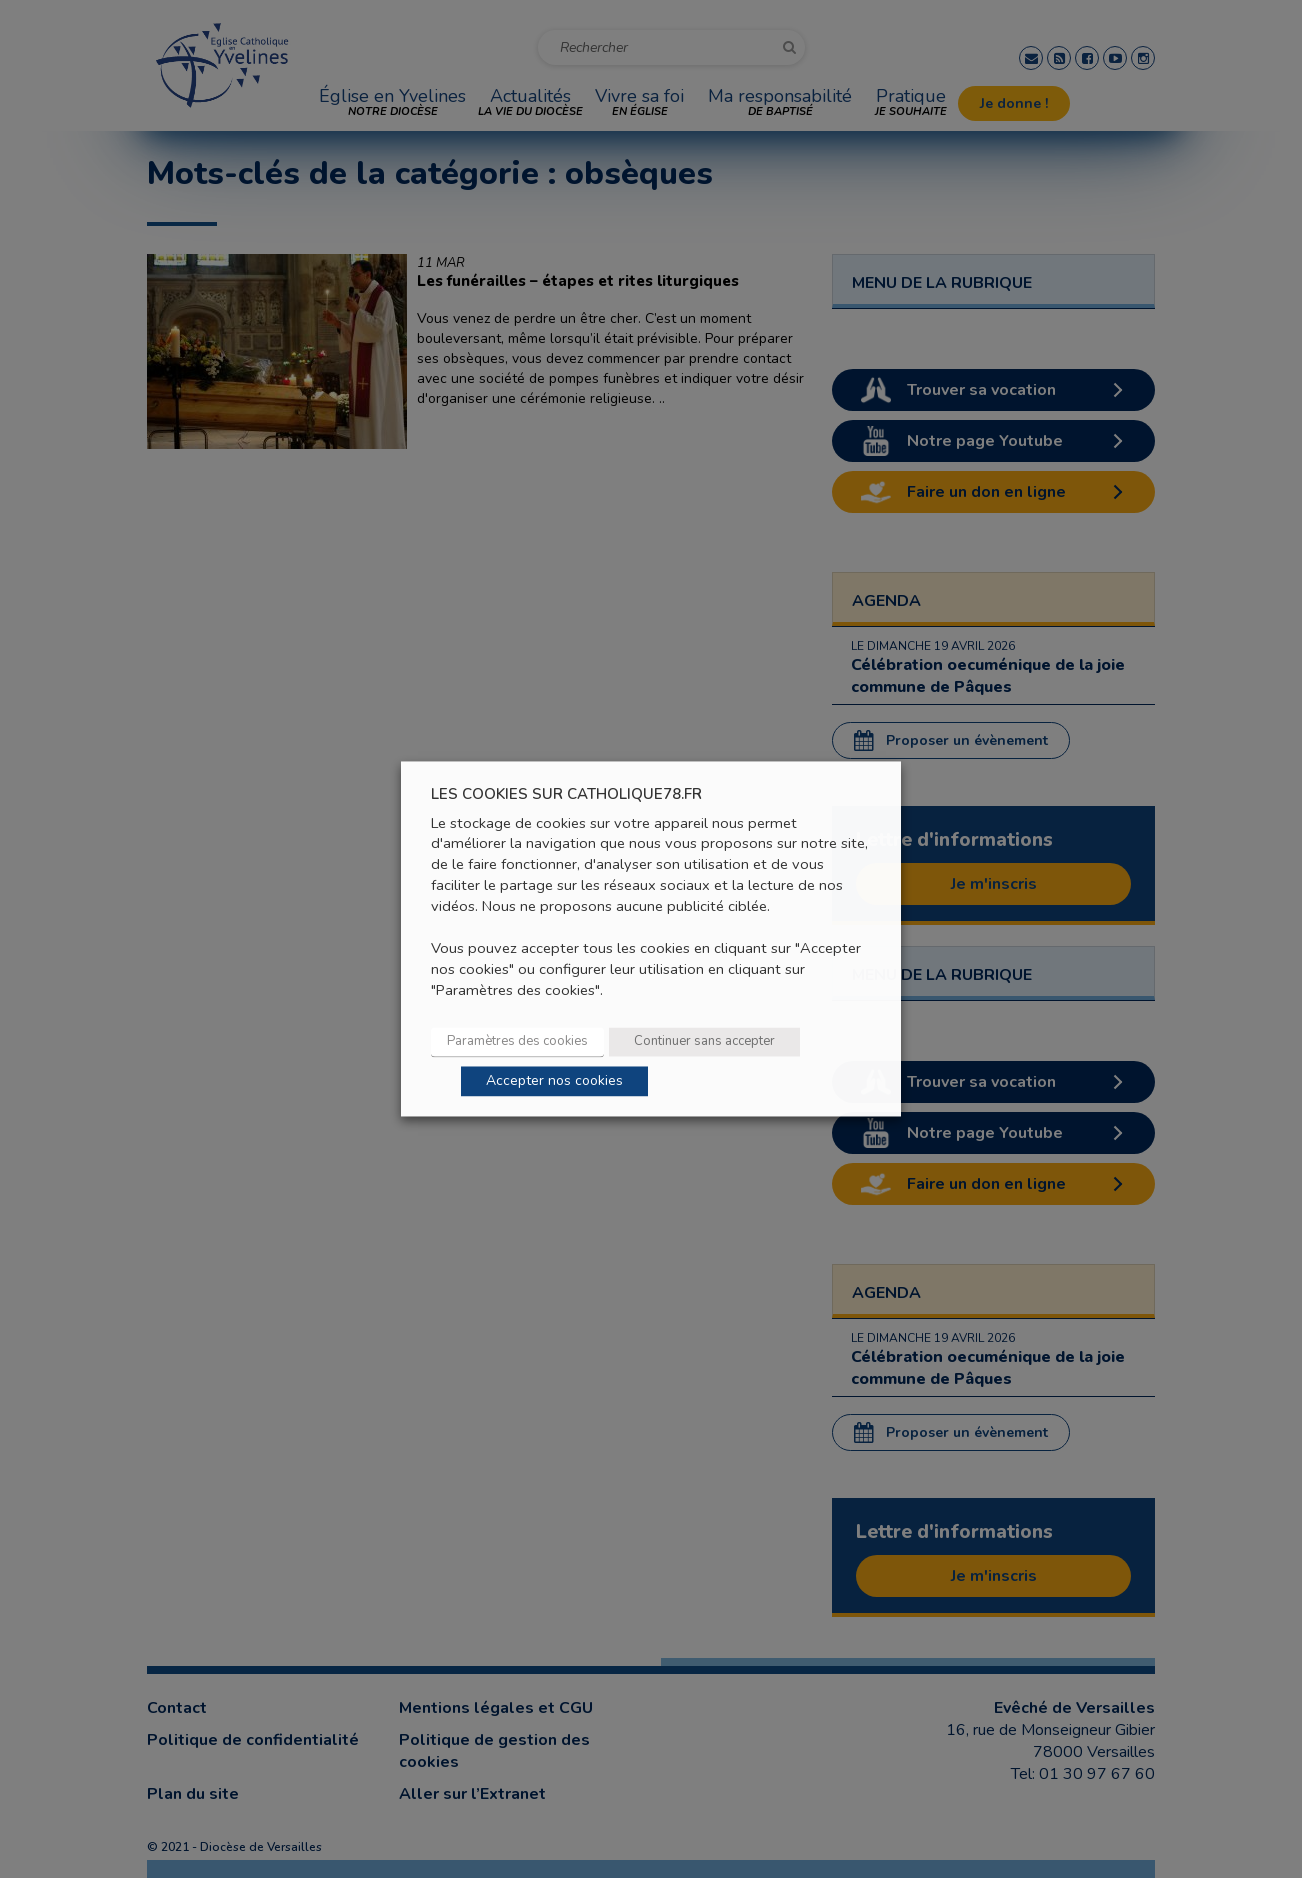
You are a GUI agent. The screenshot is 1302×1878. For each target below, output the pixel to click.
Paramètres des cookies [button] (517, 1042)
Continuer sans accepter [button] (704, 1042)
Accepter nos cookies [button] (554, 1081)
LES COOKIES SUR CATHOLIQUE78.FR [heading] (566, 794)
